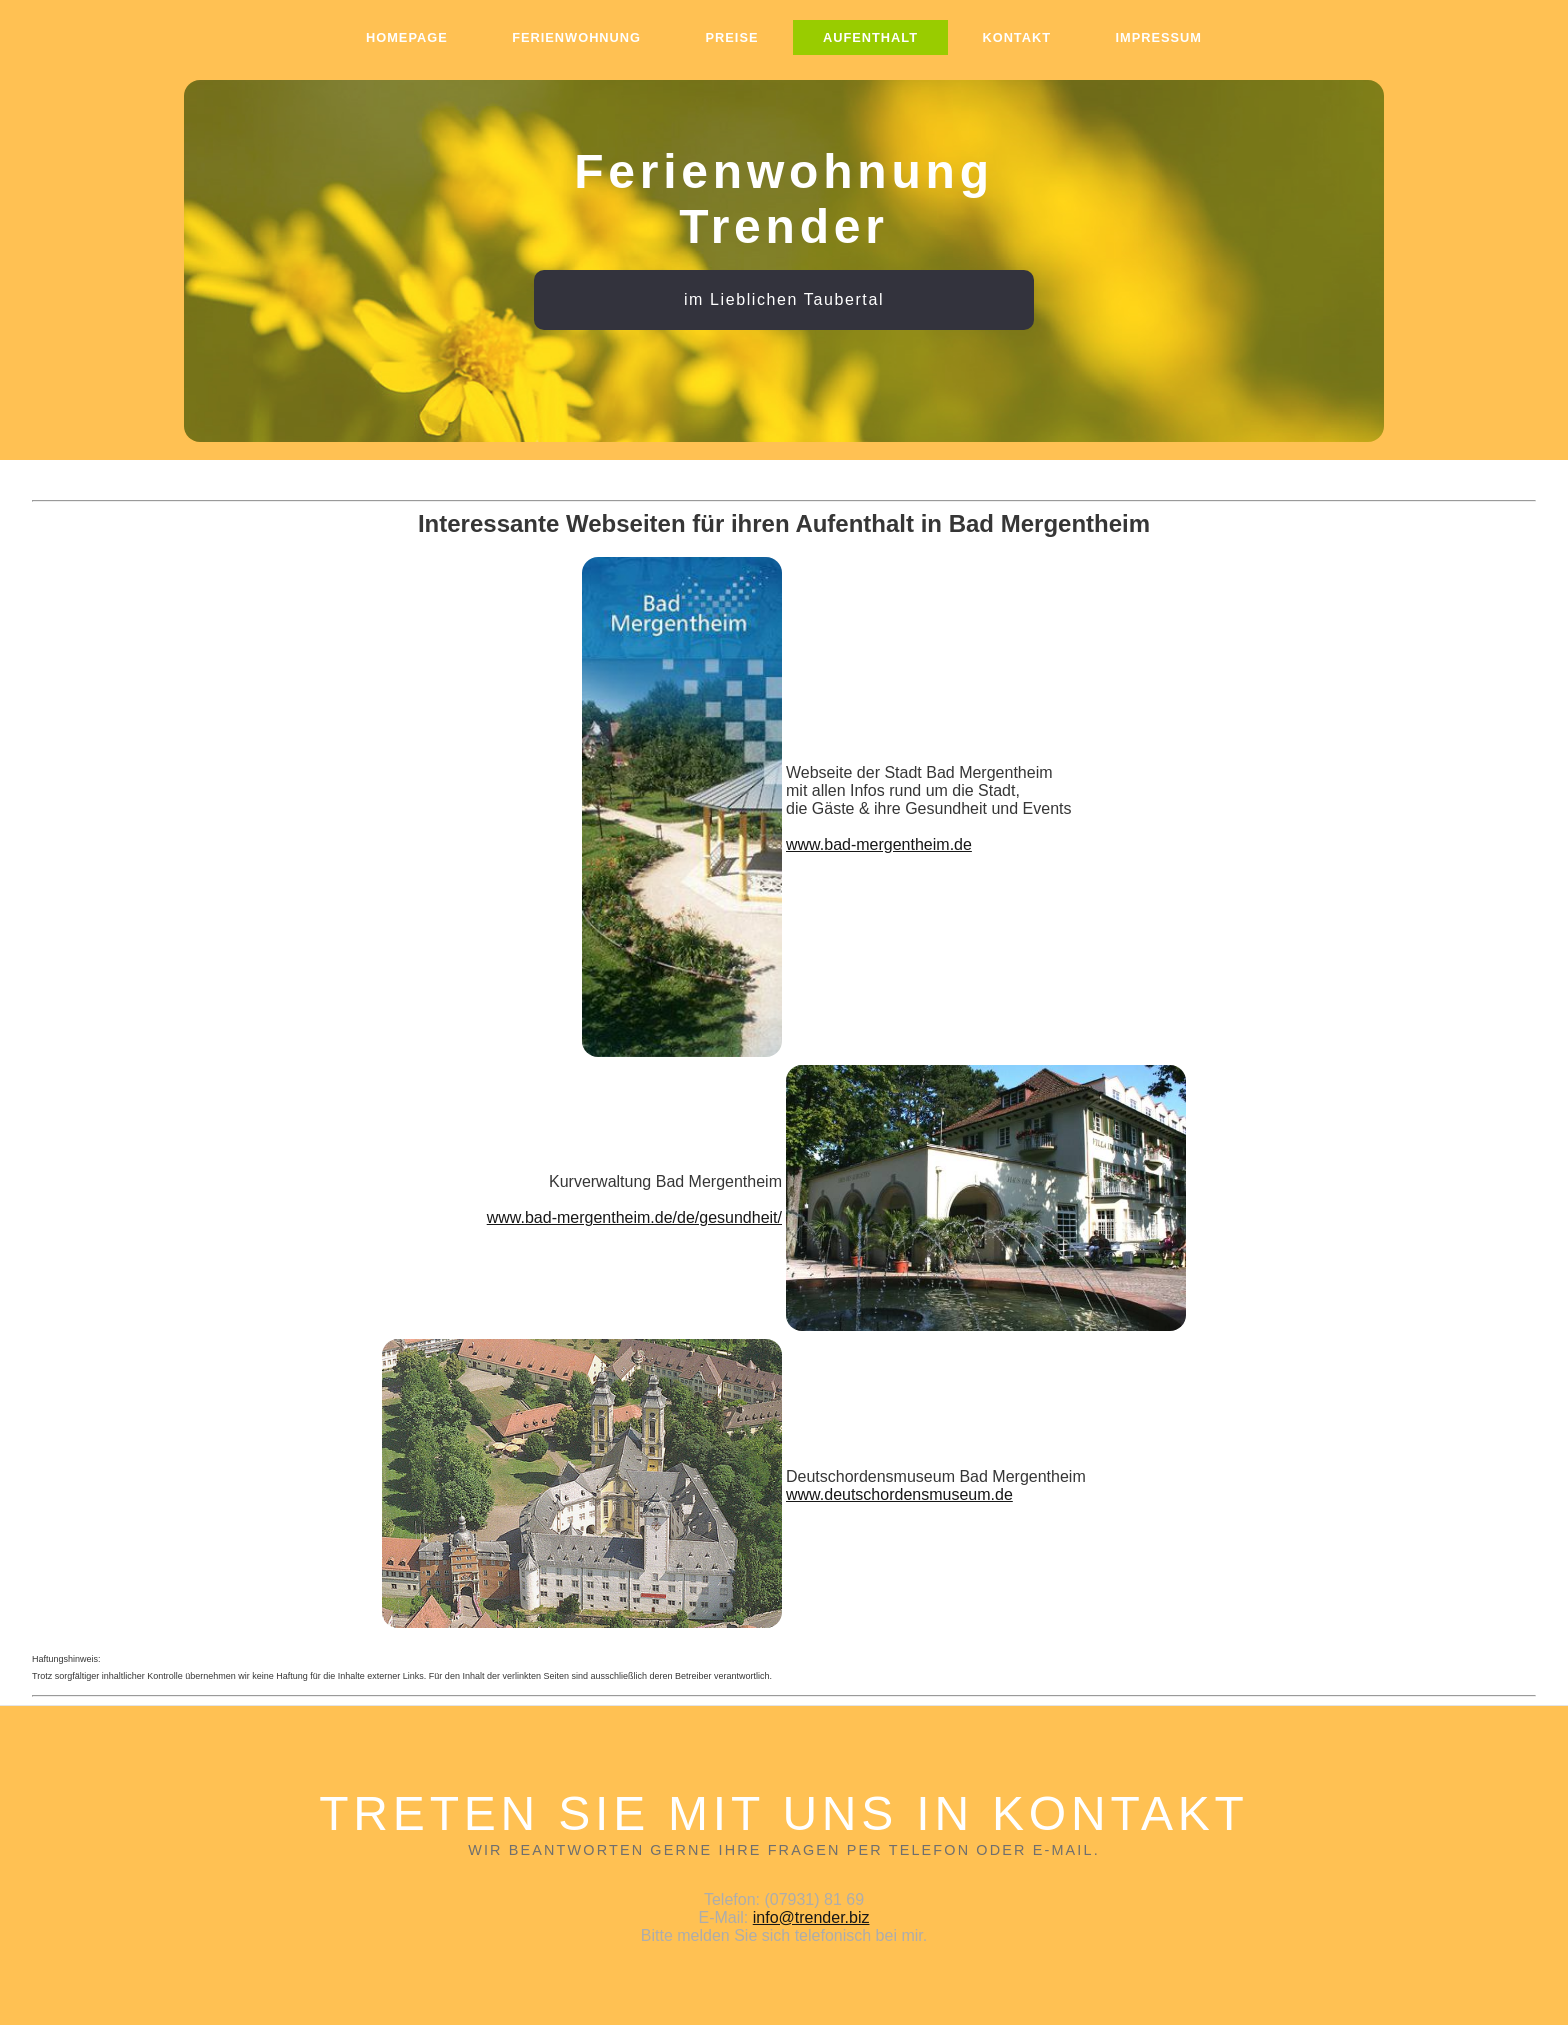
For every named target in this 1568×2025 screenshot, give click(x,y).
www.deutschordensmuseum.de (899, 1494)
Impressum (1159, 37)
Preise (732, 37)
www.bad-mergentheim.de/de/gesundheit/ (634, 1217)
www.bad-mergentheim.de (879, 844)
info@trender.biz (811, 1917)
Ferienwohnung (576, 37)
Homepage (407, 37)
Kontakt (1016, 37)
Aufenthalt (870, 37)
